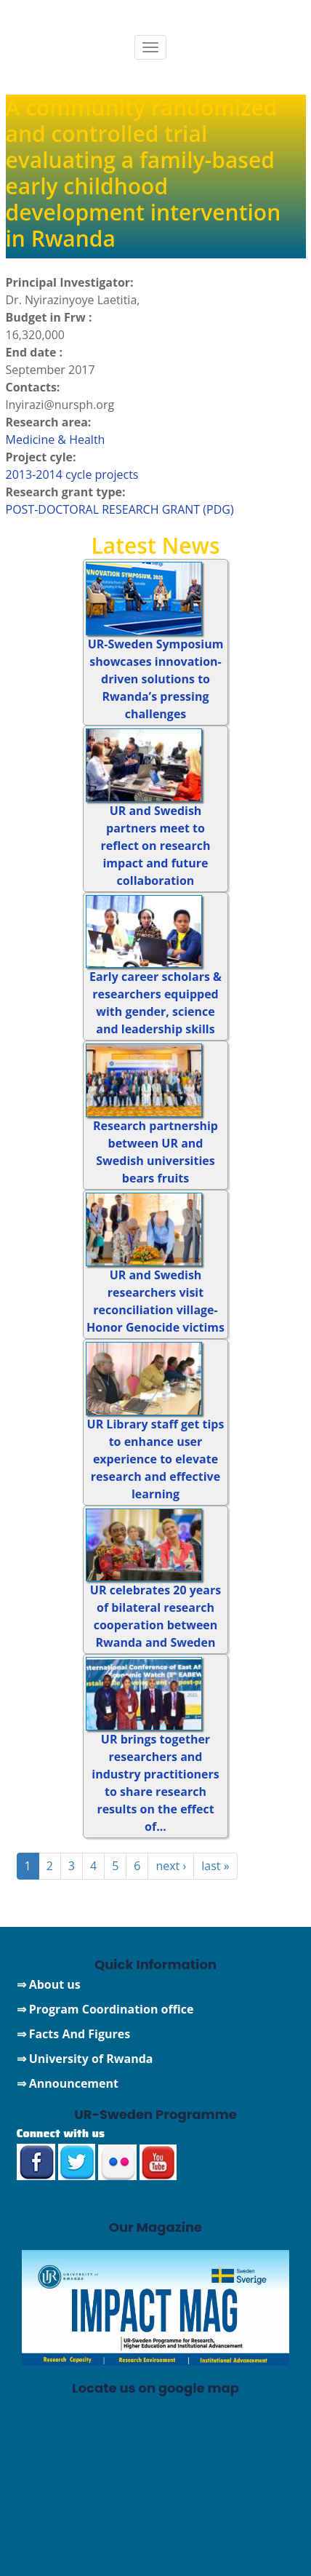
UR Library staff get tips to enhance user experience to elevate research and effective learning (156, 1459)
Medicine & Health (55, 440)
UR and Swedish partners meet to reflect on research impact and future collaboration (156, 846)
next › (171, 1866)
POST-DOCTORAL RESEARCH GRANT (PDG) (120, 509)
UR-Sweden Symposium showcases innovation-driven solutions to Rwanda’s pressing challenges (156, 679)
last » (215, 1866)
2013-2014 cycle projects (72, 474)
